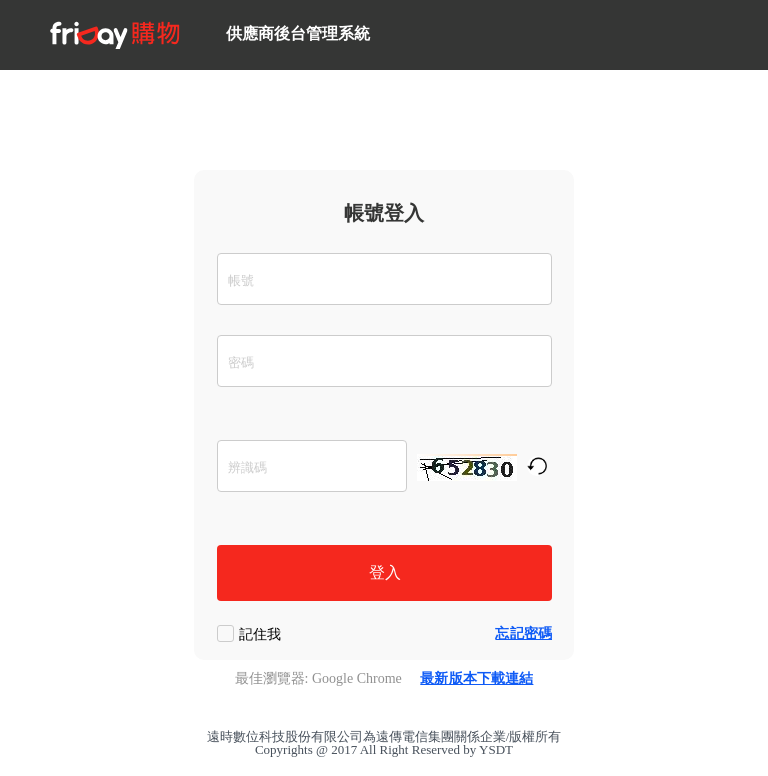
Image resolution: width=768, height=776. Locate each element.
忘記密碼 (523, 633)
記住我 (260, 634)
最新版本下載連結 (476, 678)
